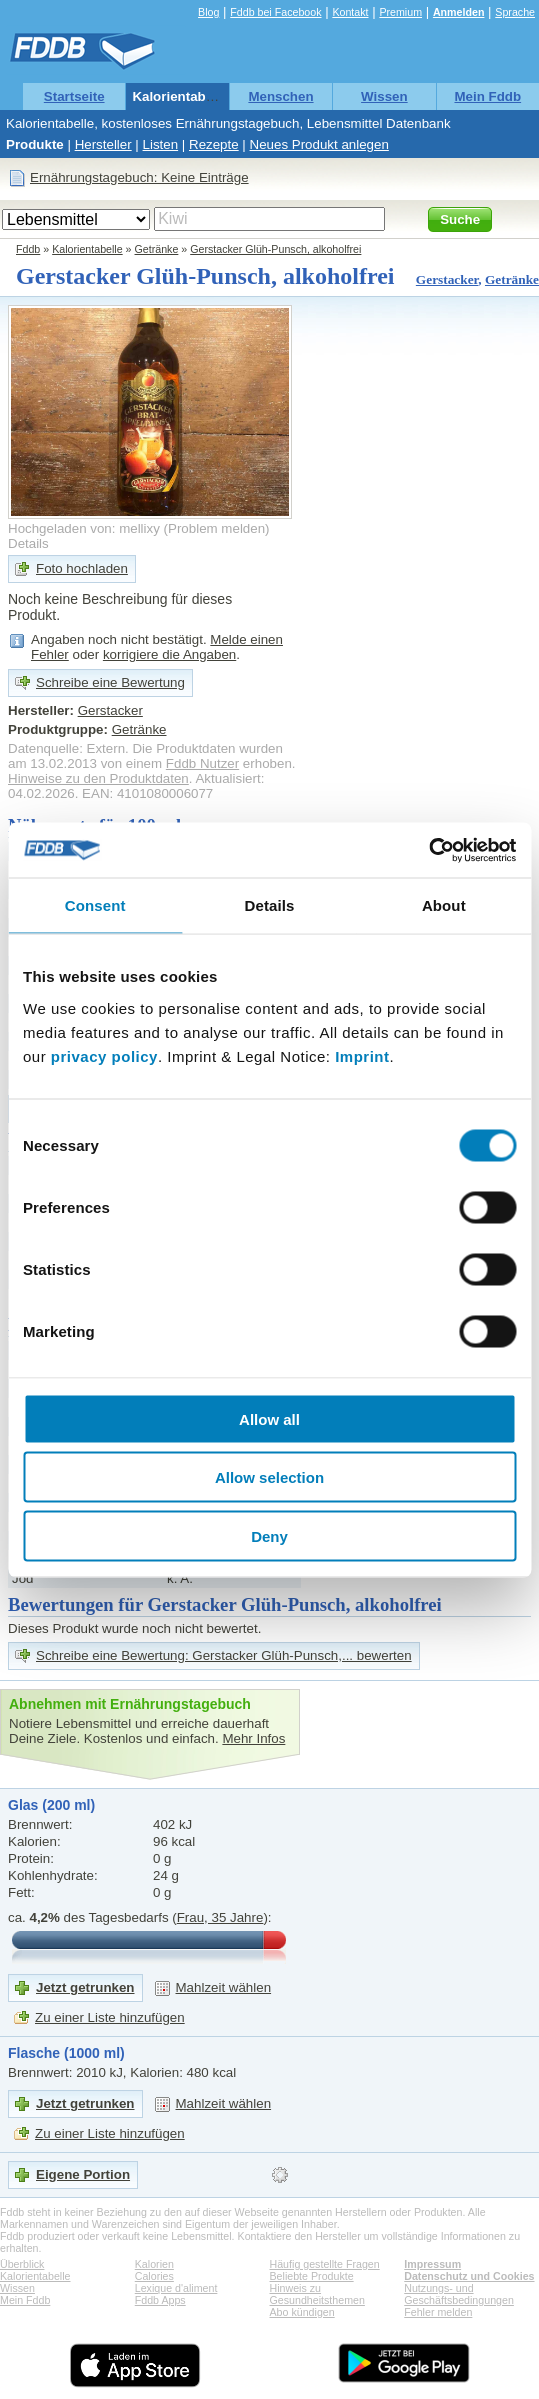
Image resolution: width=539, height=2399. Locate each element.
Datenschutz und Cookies (469, 2276)
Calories (154, 2276)
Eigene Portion (83, 2174)
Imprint (362, 1055)
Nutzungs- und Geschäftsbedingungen (459, 2294)
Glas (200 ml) (51, 1805)
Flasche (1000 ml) (66, 2053)
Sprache (515, 12)
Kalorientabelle (180, 96)
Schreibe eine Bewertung (110, 682)
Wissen (384, 96)
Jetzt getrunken (85, 1987)
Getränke (157, 249)
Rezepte (214, 144)
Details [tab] (270, 905)
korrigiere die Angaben (169, 654)
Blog (208, 12)
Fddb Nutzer (202, 763)
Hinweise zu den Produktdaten (98, 778)
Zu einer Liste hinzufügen (110, 2017)
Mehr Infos (253, 1738)
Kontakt (350, 12)
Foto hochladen (82, 568)
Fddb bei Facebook (275, 12)
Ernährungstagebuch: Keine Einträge (139, 177)
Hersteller (103, 144)
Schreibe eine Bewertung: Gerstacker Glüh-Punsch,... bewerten (224, 1655)
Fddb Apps (160, 2300)
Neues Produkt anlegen (319, 144)
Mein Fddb (487, 96)
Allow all (269, 1418)
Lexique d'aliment (176, 2288)
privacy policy (104, 1055)
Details (28, 543)
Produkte (35, 144)
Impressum (432, 2264)
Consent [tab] (95, 905)
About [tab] (444, 905)
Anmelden (459, 12)
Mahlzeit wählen (224, 1987)
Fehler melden (438, 2312)
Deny (269, 1535)
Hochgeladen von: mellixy (84, 528)
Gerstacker (447, 279)
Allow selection (269, 1477)
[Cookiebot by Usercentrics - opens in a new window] (428, 850)
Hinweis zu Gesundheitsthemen (317, 2294)
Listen (161, 144)
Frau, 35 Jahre (220, 1917)
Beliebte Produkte (312, 2276)
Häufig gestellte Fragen (325, 2264)
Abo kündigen (302, 2312)
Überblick (22, 2264)
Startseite (74, 96)
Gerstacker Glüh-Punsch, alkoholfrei (275, 249)
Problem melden (216, 528)
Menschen (280, 96)
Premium (400, 12)
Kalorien (154, 2264)
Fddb (28, 249)
